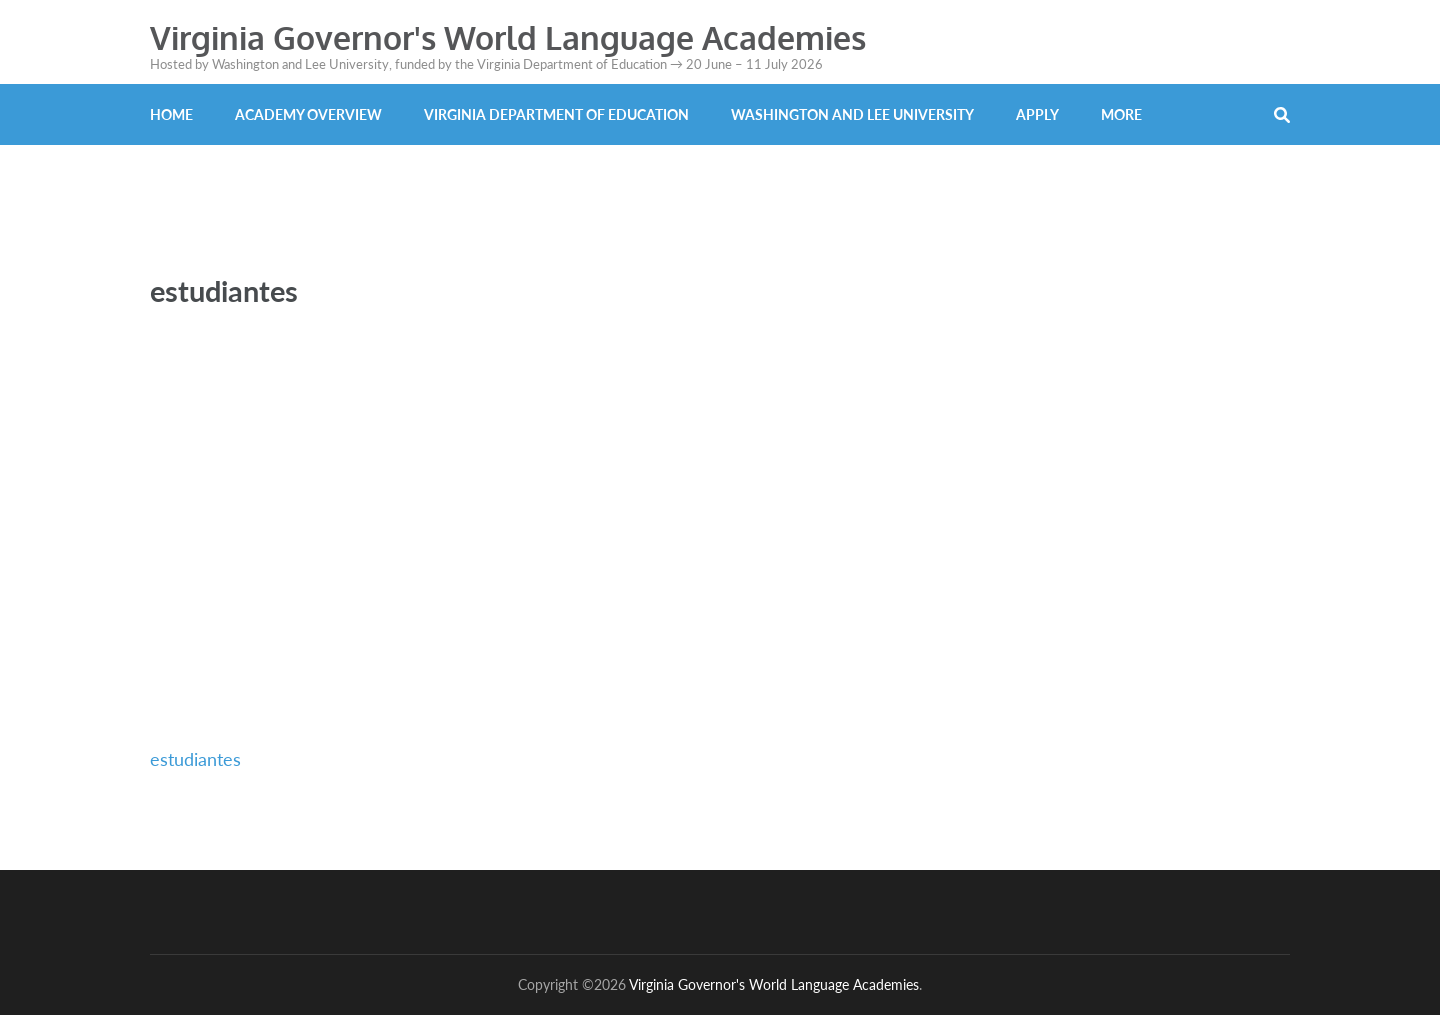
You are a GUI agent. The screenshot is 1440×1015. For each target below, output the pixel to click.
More (1121, 114)
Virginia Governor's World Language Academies (508, 37)
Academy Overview (308, 114)
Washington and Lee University (852, 114)
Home (171, 114)
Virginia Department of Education (556, 114)
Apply (1037, 114)
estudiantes (195, 759)
